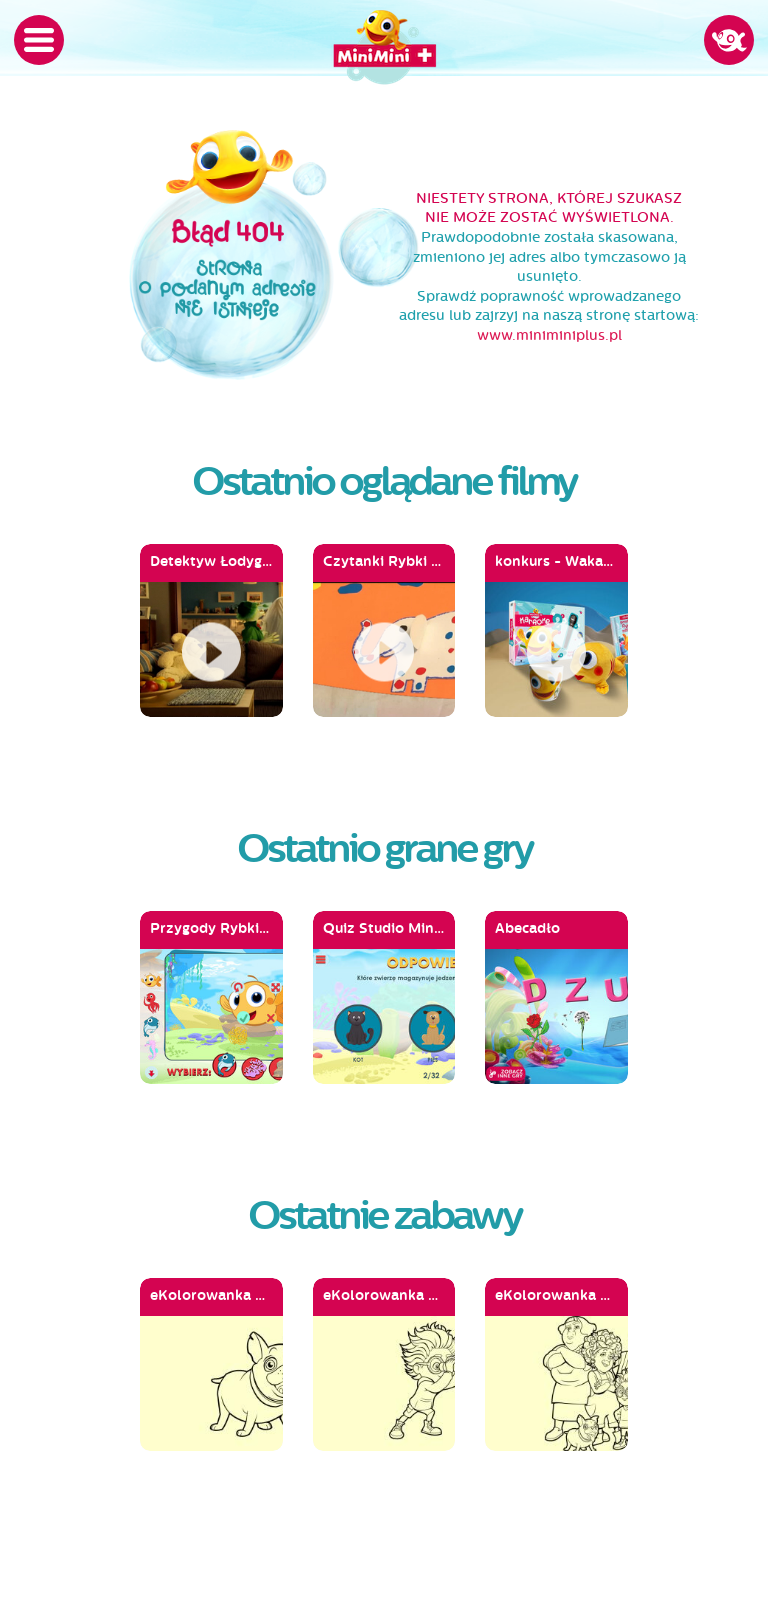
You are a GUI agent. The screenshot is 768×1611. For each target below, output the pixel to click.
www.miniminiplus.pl (549, 335)
